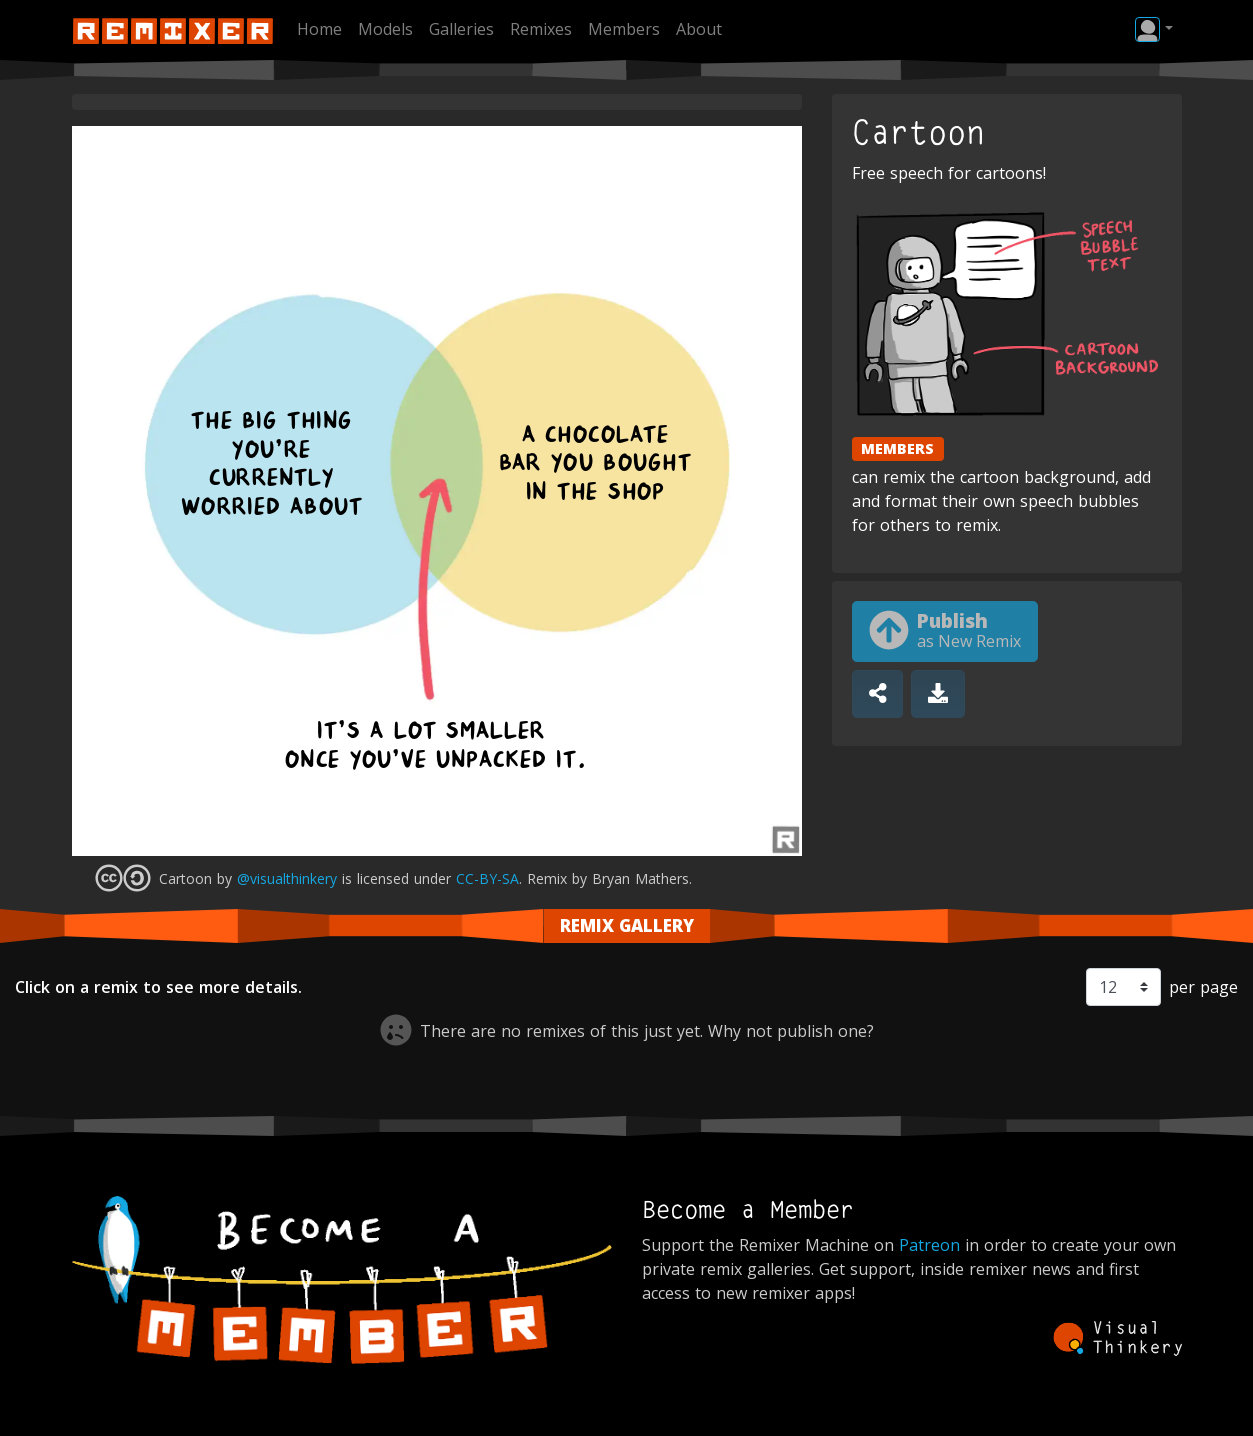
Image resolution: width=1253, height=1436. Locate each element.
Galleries (461, 29)
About (699, 29)
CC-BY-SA (487, 878)
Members (624, 29)
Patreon (929, 1245)
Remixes (541, 29)
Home (319, 29)
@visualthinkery (287, 878)
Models (385, 29)
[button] (1153, 29)
